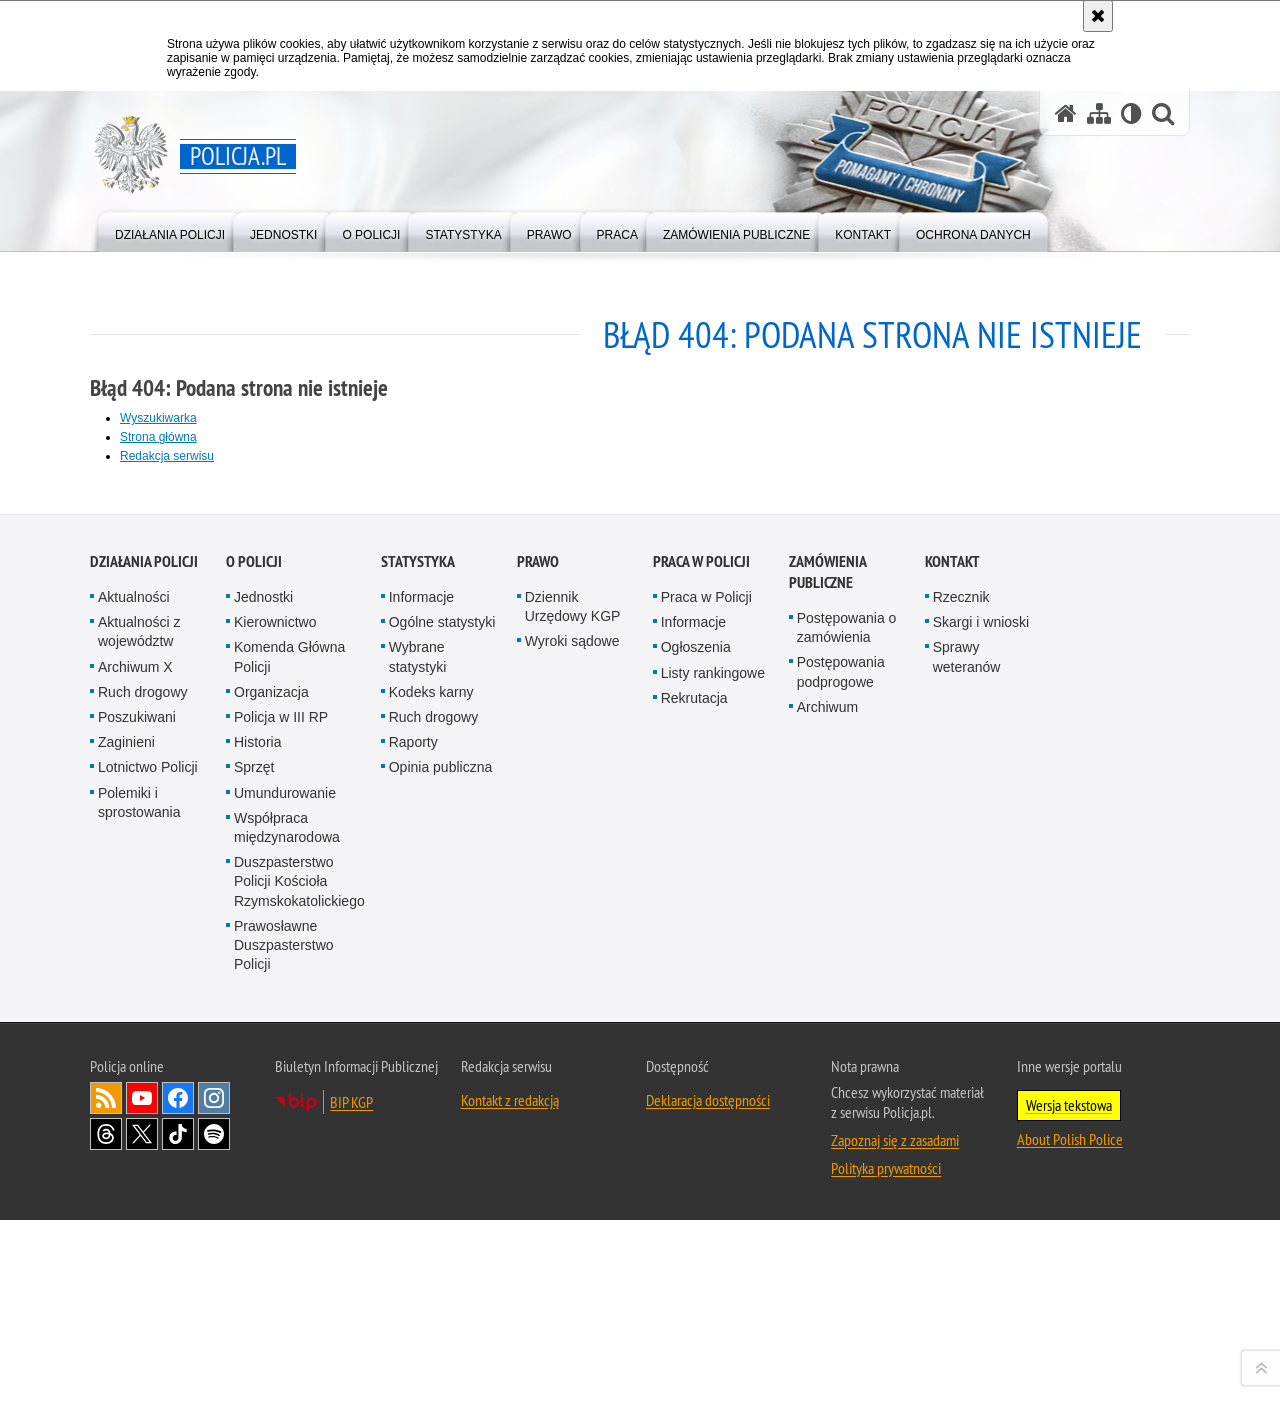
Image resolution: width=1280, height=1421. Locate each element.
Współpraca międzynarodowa (287, 1294)
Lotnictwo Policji (148, 1234)
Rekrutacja (694, 1165)
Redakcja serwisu (167, 456)
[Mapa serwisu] (1099, 113)
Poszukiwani (137, 1184)
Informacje (421, 1064)
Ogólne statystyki (442, 1089)
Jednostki (263, 1064)
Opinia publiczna (441, 1234)
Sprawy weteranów (967, 1123)
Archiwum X (135, 1133)
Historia (257, 1209)
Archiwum (827, 1174)
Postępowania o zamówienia (847, 1094)
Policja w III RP (281, 1184)
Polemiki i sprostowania (139, 1268)
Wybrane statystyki (418, 1123)
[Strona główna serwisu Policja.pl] (1066, 113)
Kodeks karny (431, 1159)
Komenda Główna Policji (289, 1123)
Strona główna (158, 437)
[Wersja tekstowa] (1131, 113)
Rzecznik (961, 1064)
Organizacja (271, 1159)
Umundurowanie (285, 1259)
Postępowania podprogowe (841, 1138)
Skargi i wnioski (981, 1089)
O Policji (254, 1028)
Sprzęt (254, 1234)
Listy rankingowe (713, 1139)
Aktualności (134, 1064)
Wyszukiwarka (158, 418)
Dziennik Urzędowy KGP (573, 1073)
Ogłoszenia (696, 1114)
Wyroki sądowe (572, 1108)
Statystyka (418, 1028)
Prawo (538, 1028)
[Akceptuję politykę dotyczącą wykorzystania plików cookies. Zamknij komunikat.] (1098, 16)
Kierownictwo (275, 1089)
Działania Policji (144, 1028)
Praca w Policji (701, 1028)
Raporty (413, 1209)
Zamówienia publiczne (827, 1039)
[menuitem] (170, 230)
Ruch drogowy (143, 1159)
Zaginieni (126, 1209)
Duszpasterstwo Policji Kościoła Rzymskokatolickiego (299, 1348)
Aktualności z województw (139, 1098)
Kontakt (952, 1028)
